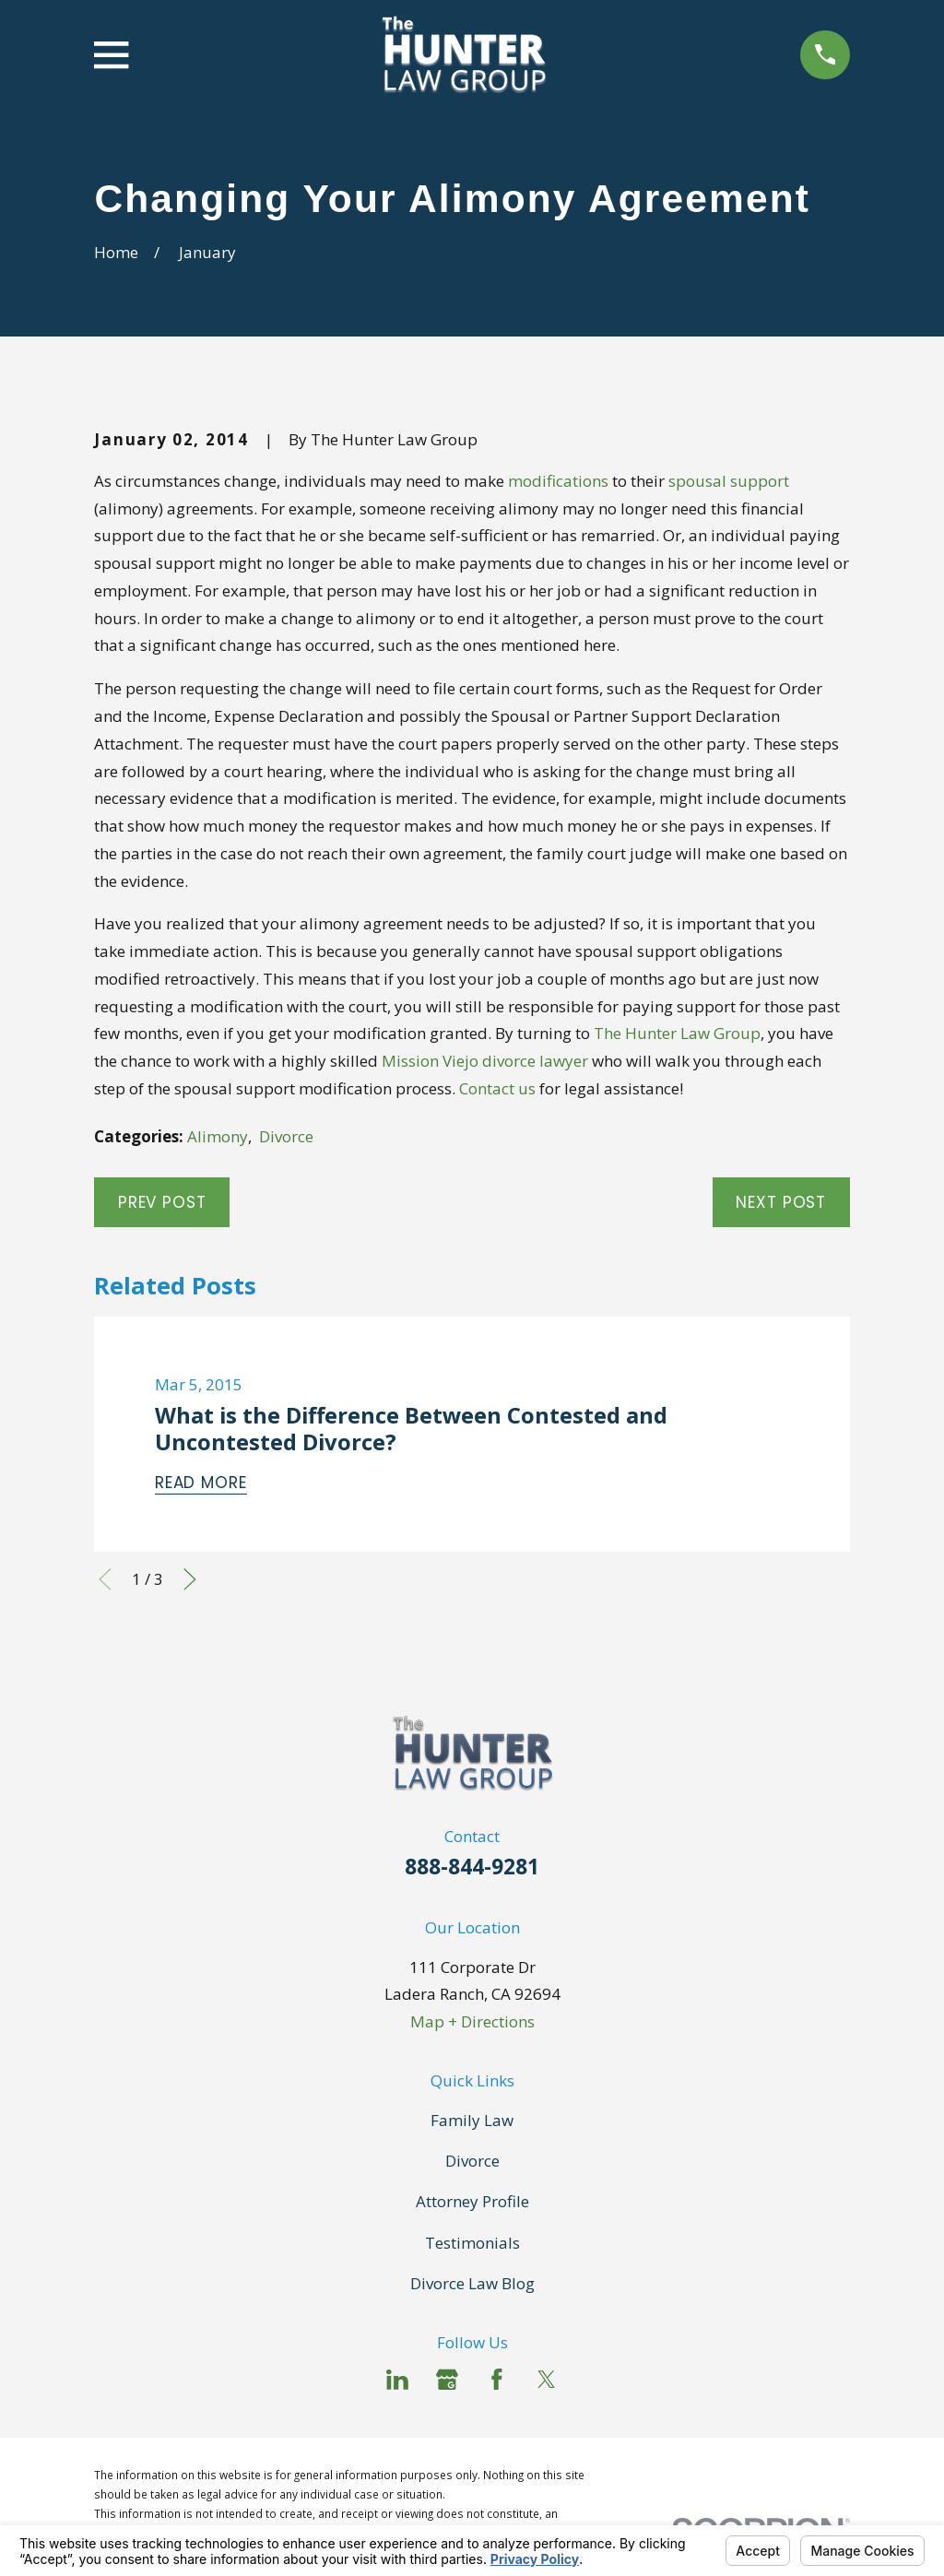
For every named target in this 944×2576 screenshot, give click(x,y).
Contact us (497, 1088)
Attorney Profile (472, 2201)
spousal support (728, 480)
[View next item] (190, 1579)
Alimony (217, 1136)
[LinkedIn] (397, 2380)
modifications (558, 480)
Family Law (472, 2120)
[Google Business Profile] (447, 2380)
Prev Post (162, 1202)
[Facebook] (497, 2380)
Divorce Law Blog (472, 2283)
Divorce (286, 1136)
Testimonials (472, 2242)
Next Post (781, 1202)
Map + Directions (472, 2021)
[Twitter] (547, 2380)
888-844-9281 (472, 1866)
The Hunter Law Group (677, 1033)
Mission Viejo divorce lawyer (485, 1060)
